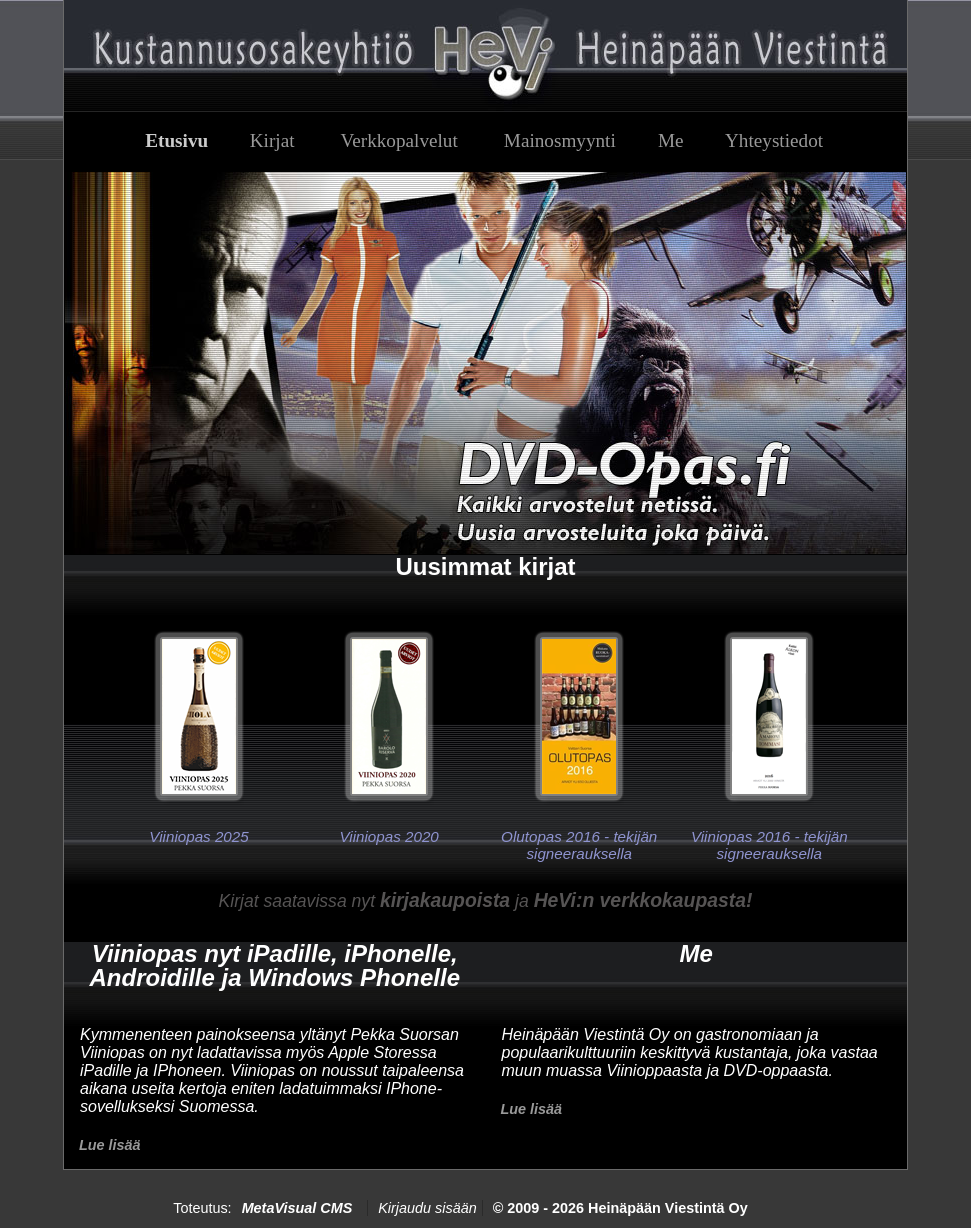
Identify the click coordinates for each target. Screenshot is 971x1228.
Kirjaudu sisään (427, 1208)
